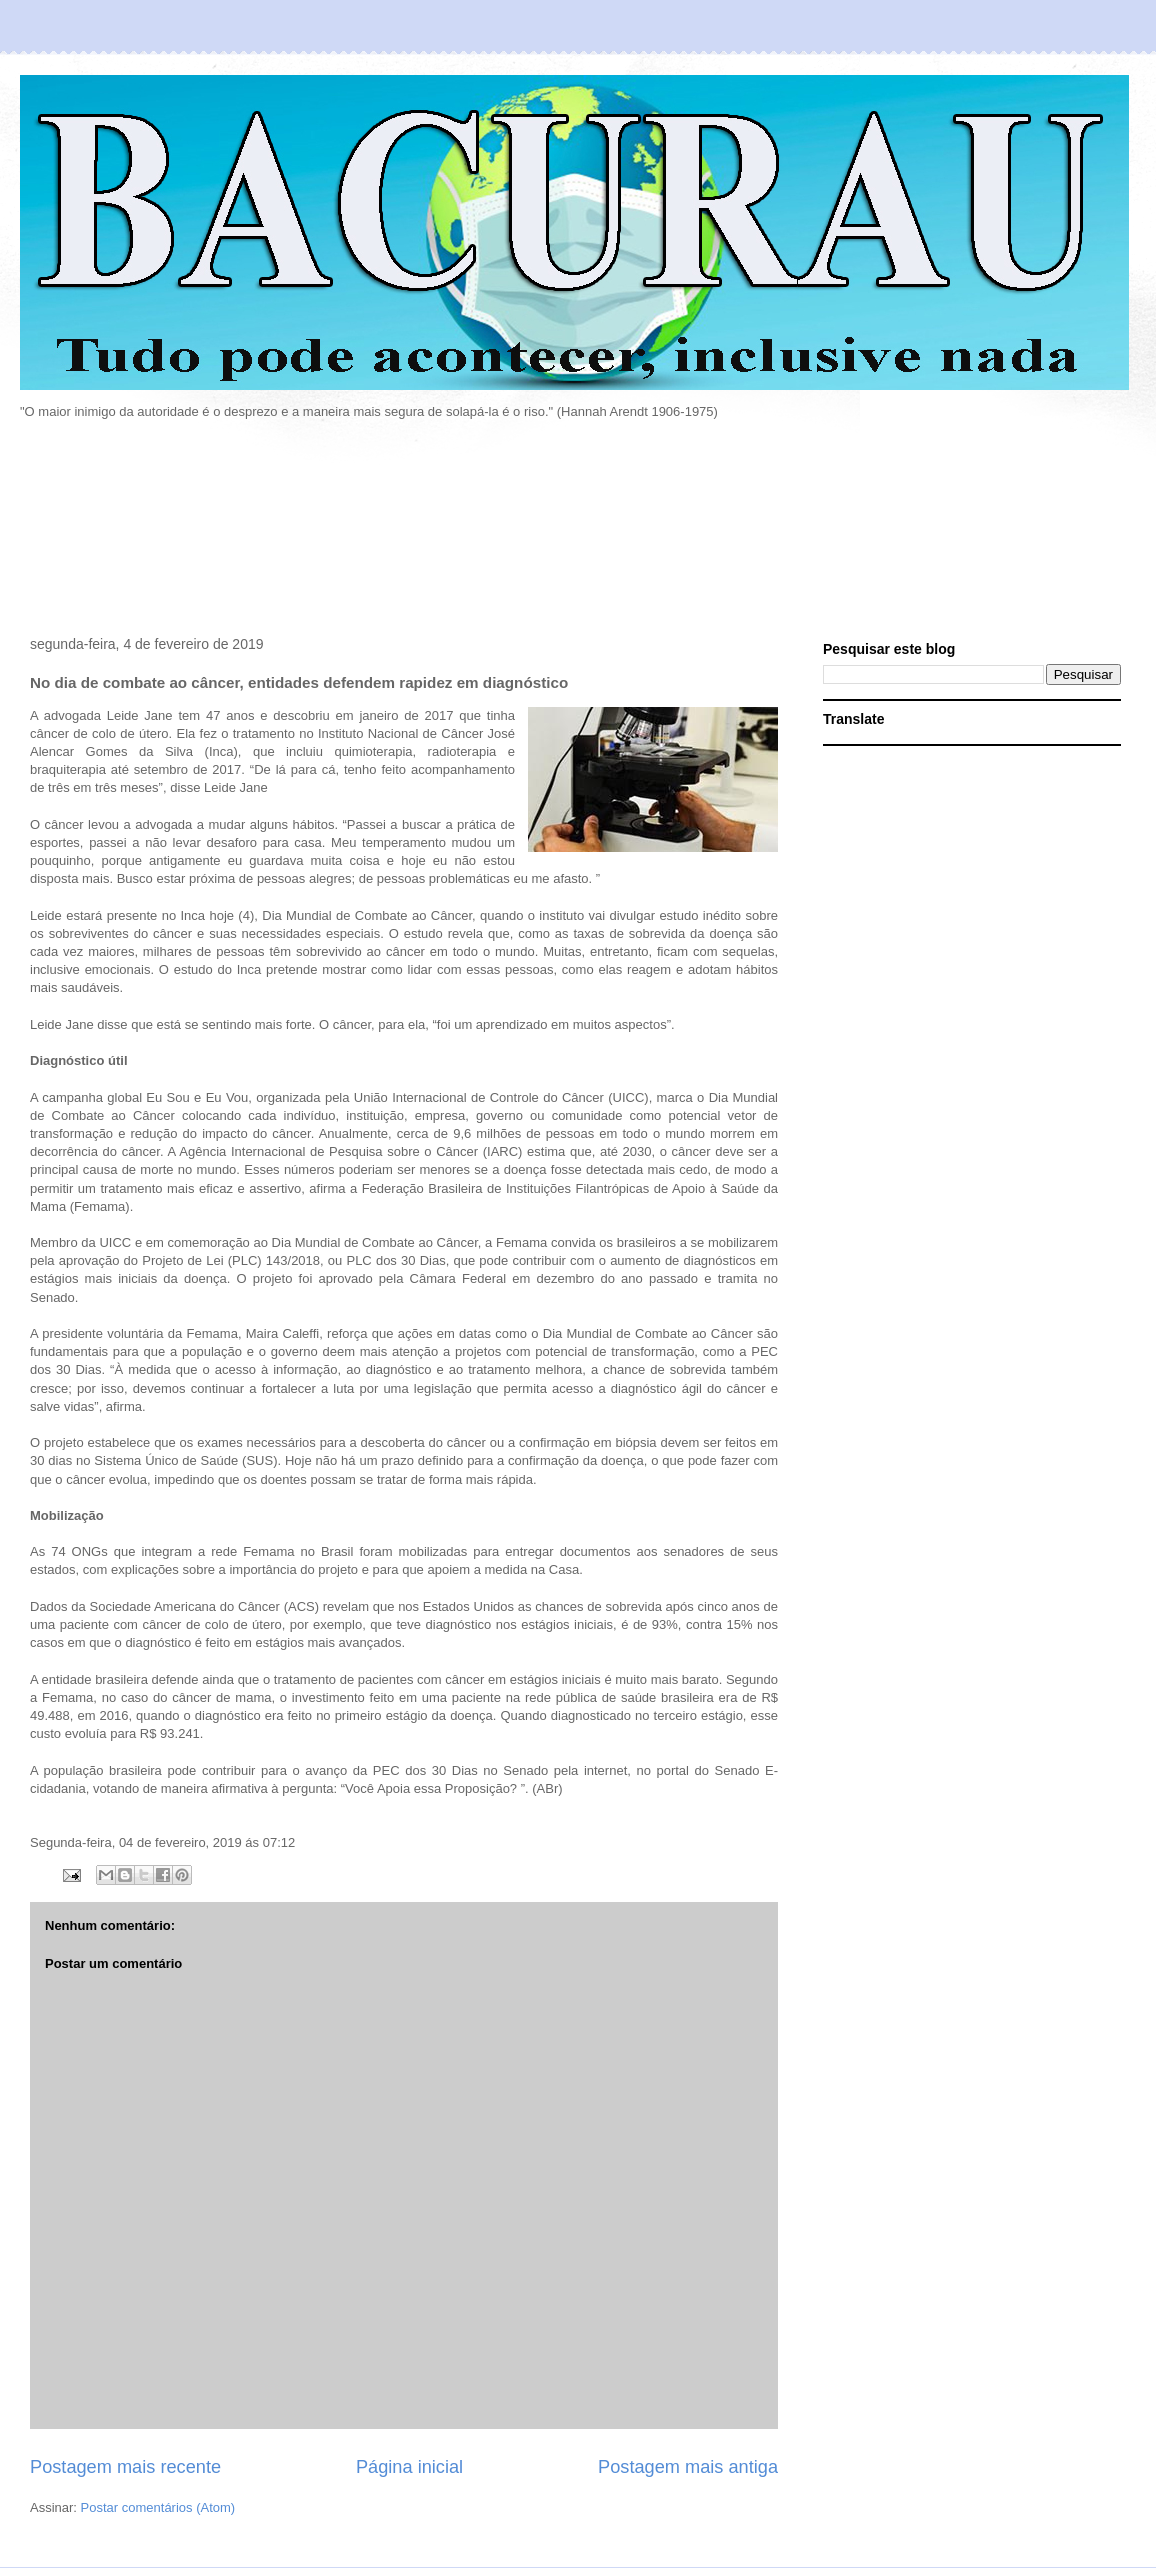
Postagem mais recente (125, 2467)
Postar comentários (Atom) (158, 2507)
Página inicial (409, 2467)
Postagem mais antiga (688, 2467)
